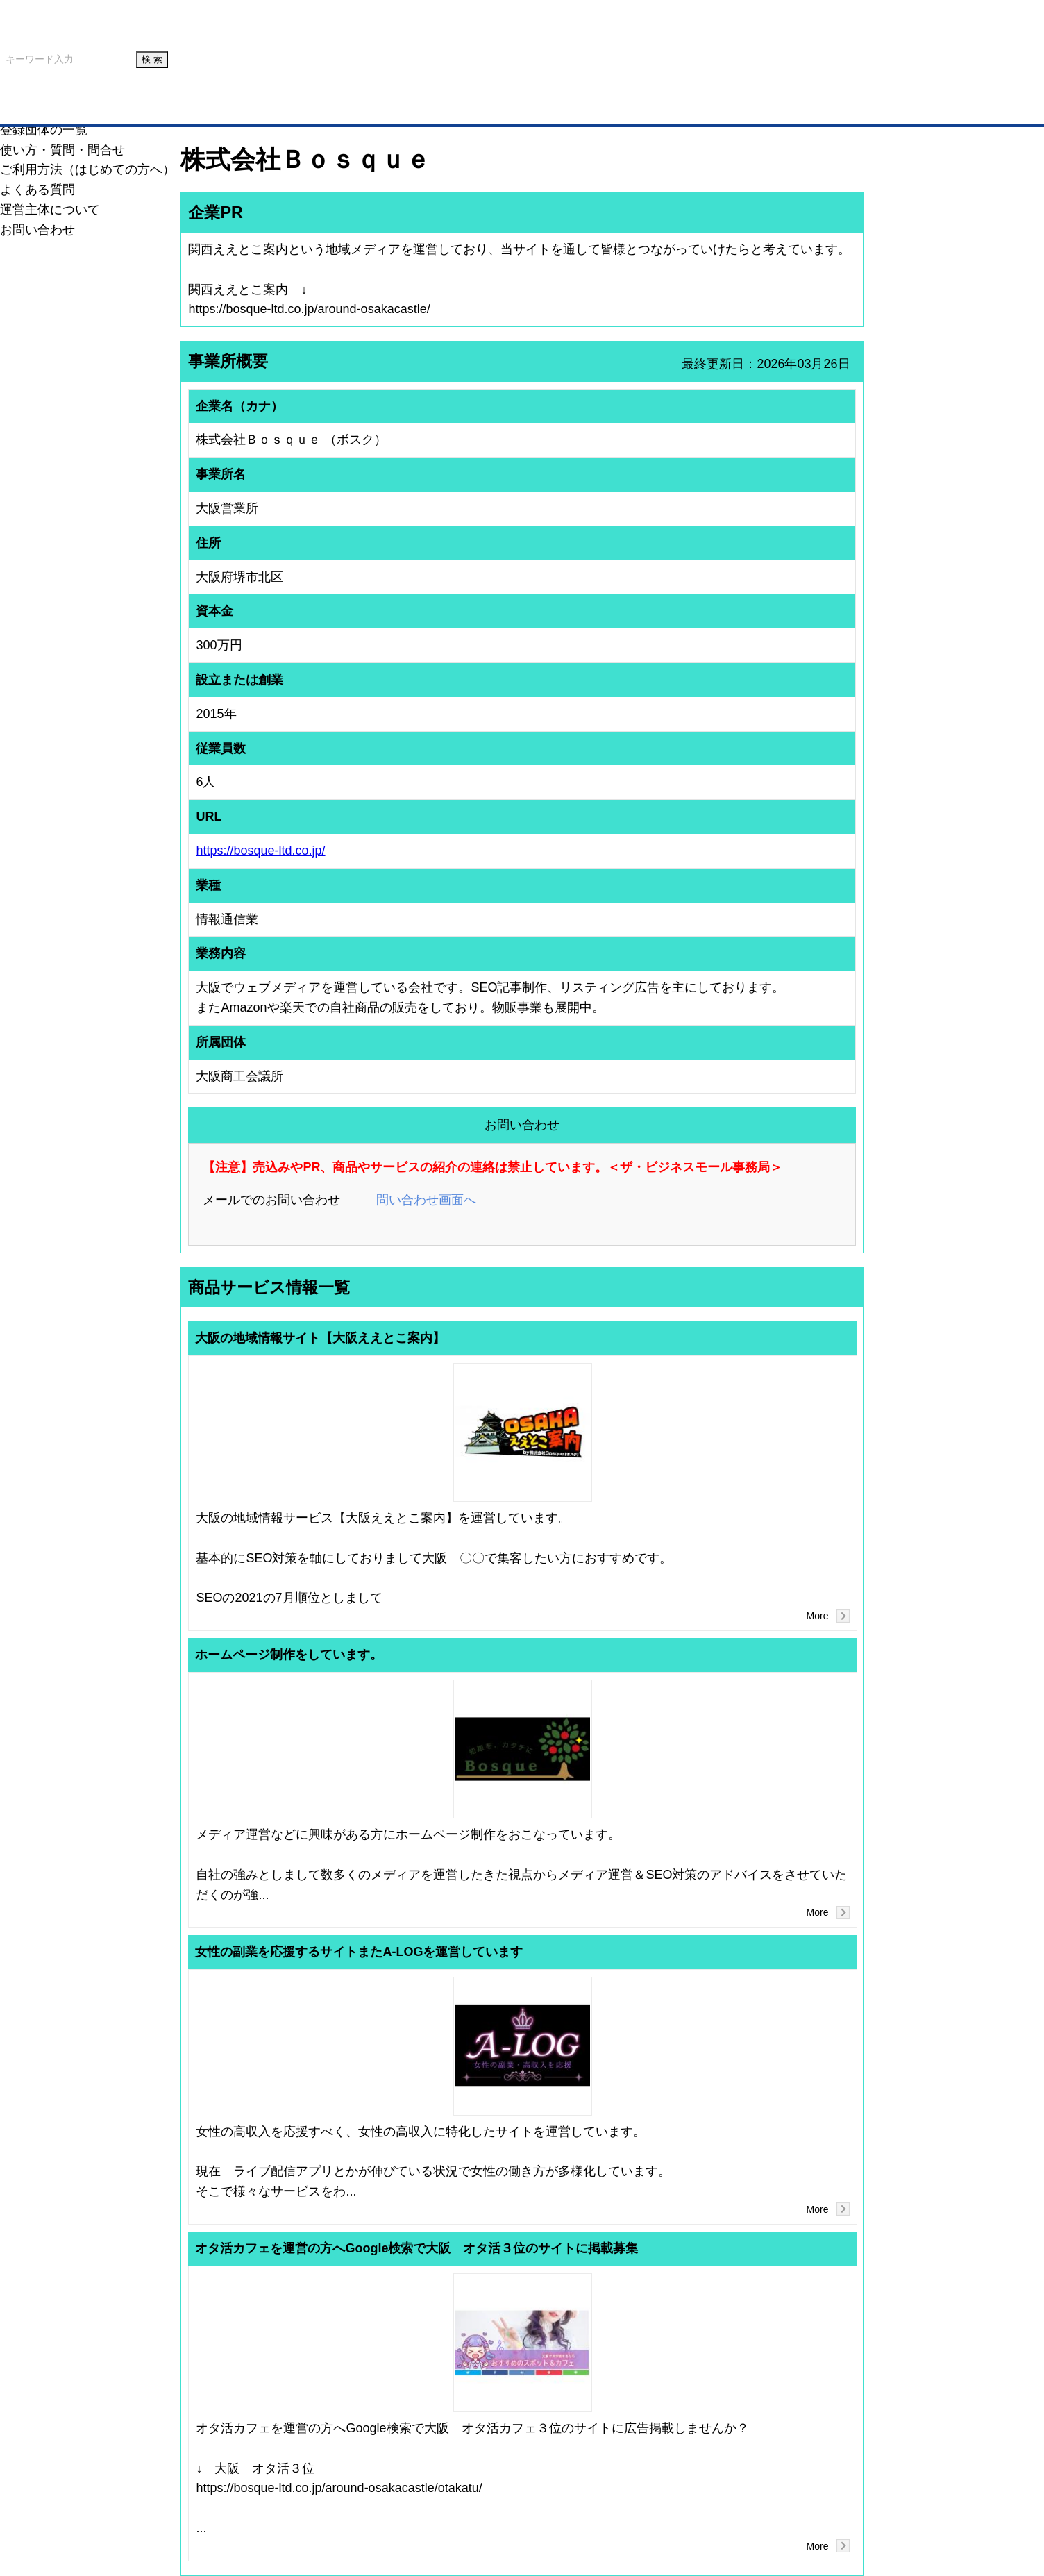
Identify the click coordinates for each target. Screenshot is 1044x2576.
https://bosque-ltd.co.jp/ (260, 851)
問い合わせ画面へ (426, 1200)
